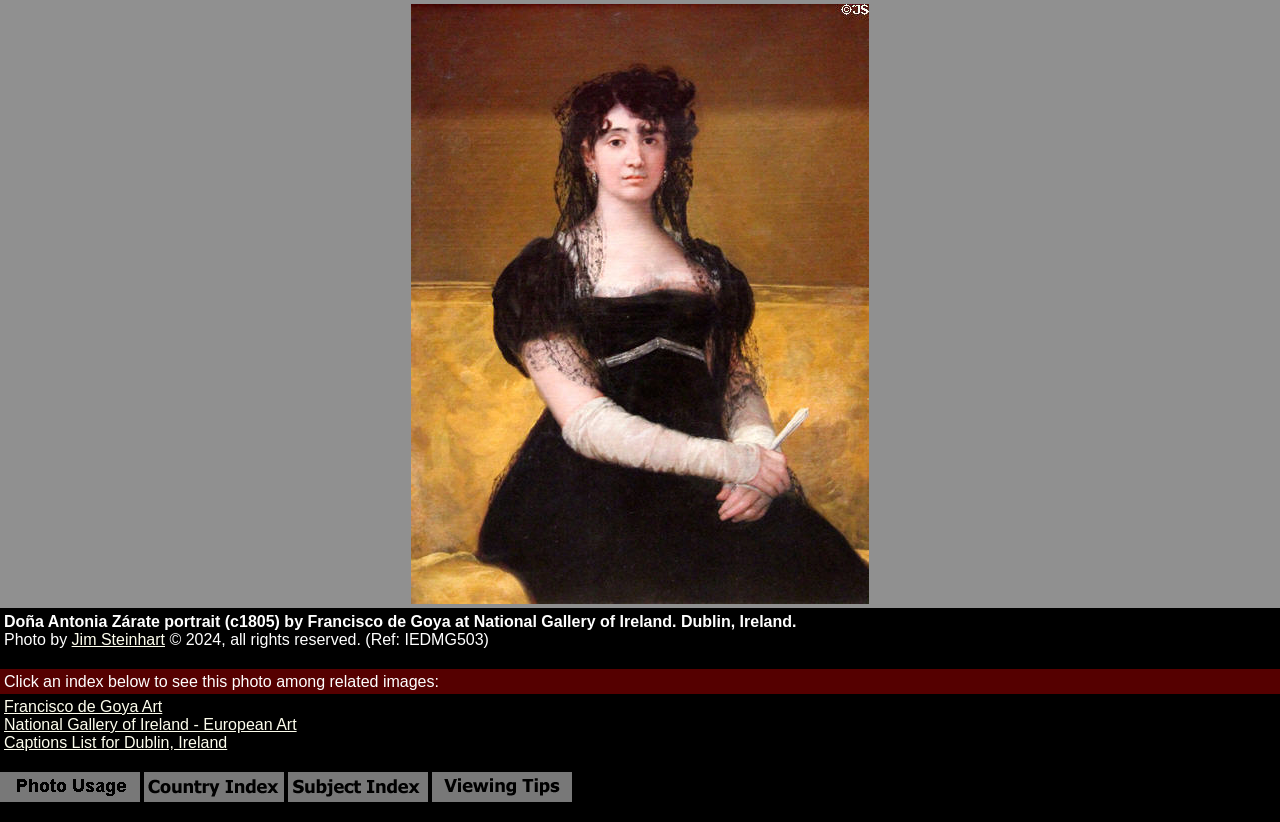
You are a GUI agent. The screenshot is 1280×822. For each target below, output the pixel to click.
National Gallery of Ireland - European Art (150, 724)
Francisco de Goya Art (83, 706)
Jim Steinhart (118, 639)
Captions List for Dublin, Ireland (115, 742)
